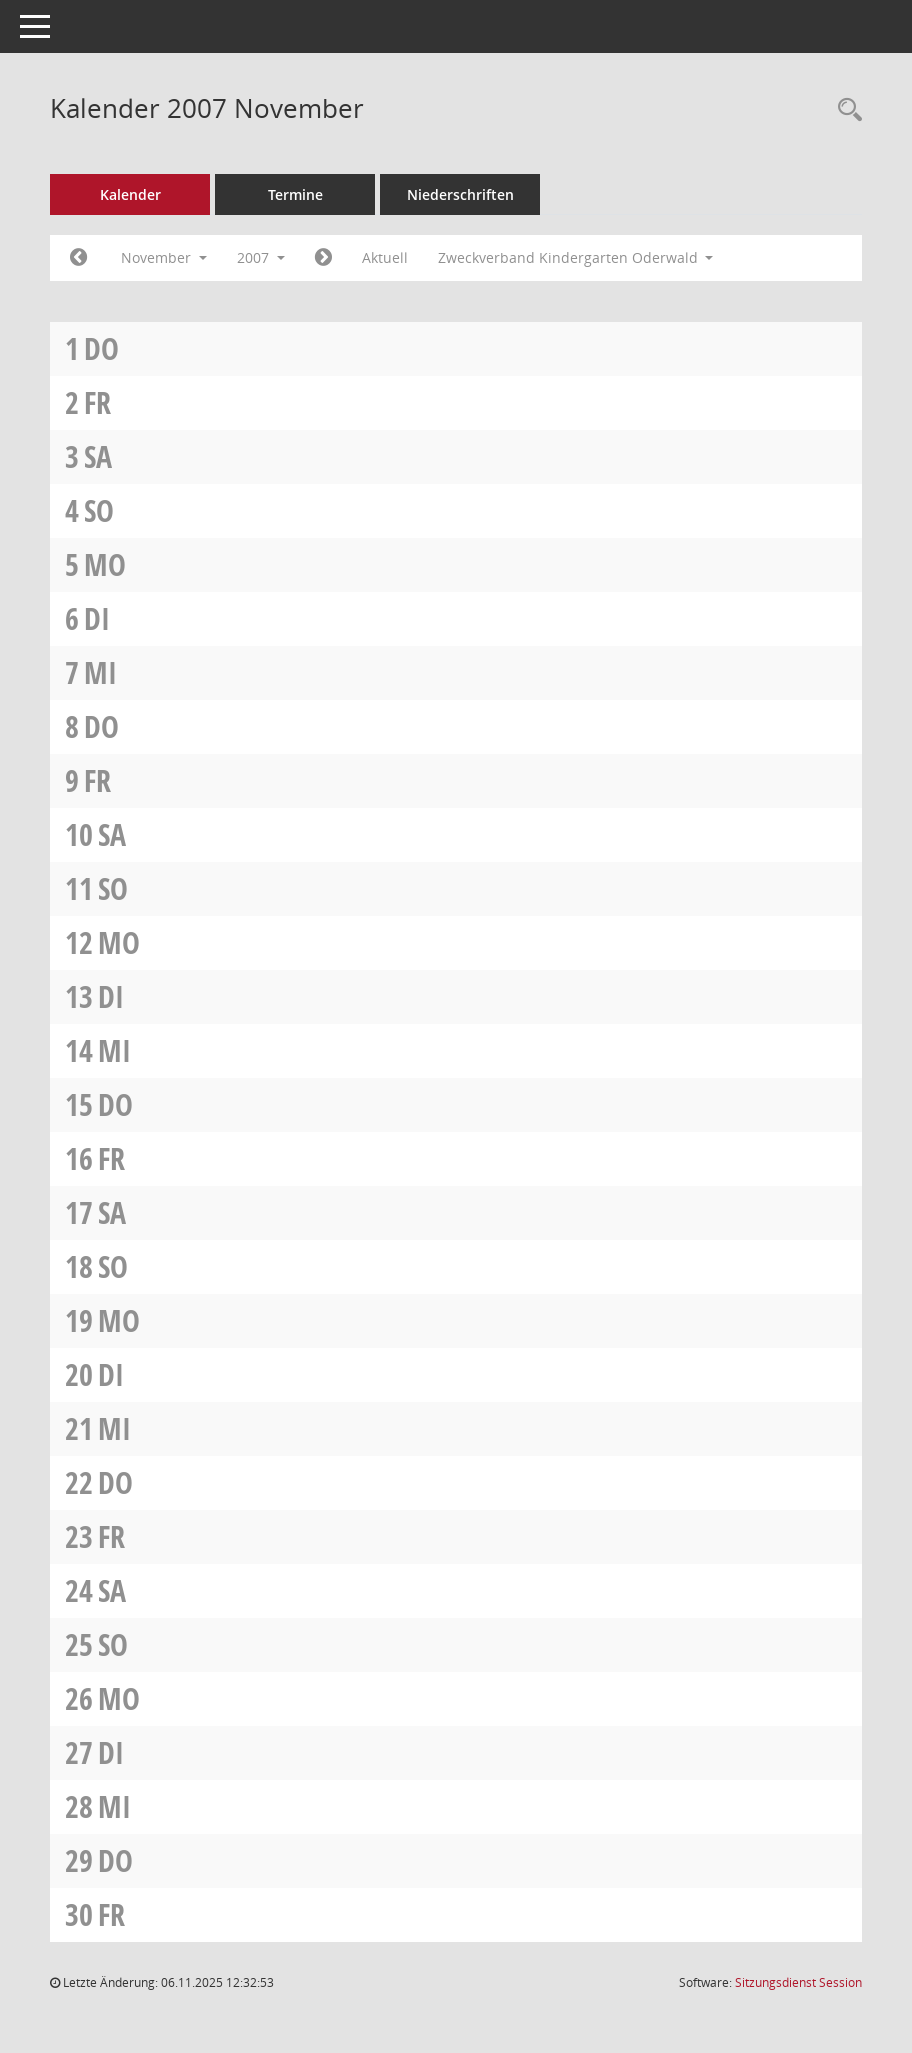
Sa (98, 456)
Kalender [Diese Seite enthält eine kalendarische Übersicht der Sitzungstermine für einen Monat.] (130, 194)
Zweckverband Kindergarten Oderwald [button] (576, 257)
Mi (100, 672)
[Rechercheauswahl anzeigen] (845, 110)
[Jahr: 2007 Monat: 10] (78, 258)
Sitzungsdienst (798, 1982)
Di (97, 618)
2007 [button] (261, 257)
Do (101, 348)
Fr (97, 402)
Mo (105, 564)
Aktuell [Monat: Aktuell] (385, 257)
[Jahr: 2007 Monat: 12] (323, 258)
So (99, 510)
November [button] (164, 257)
